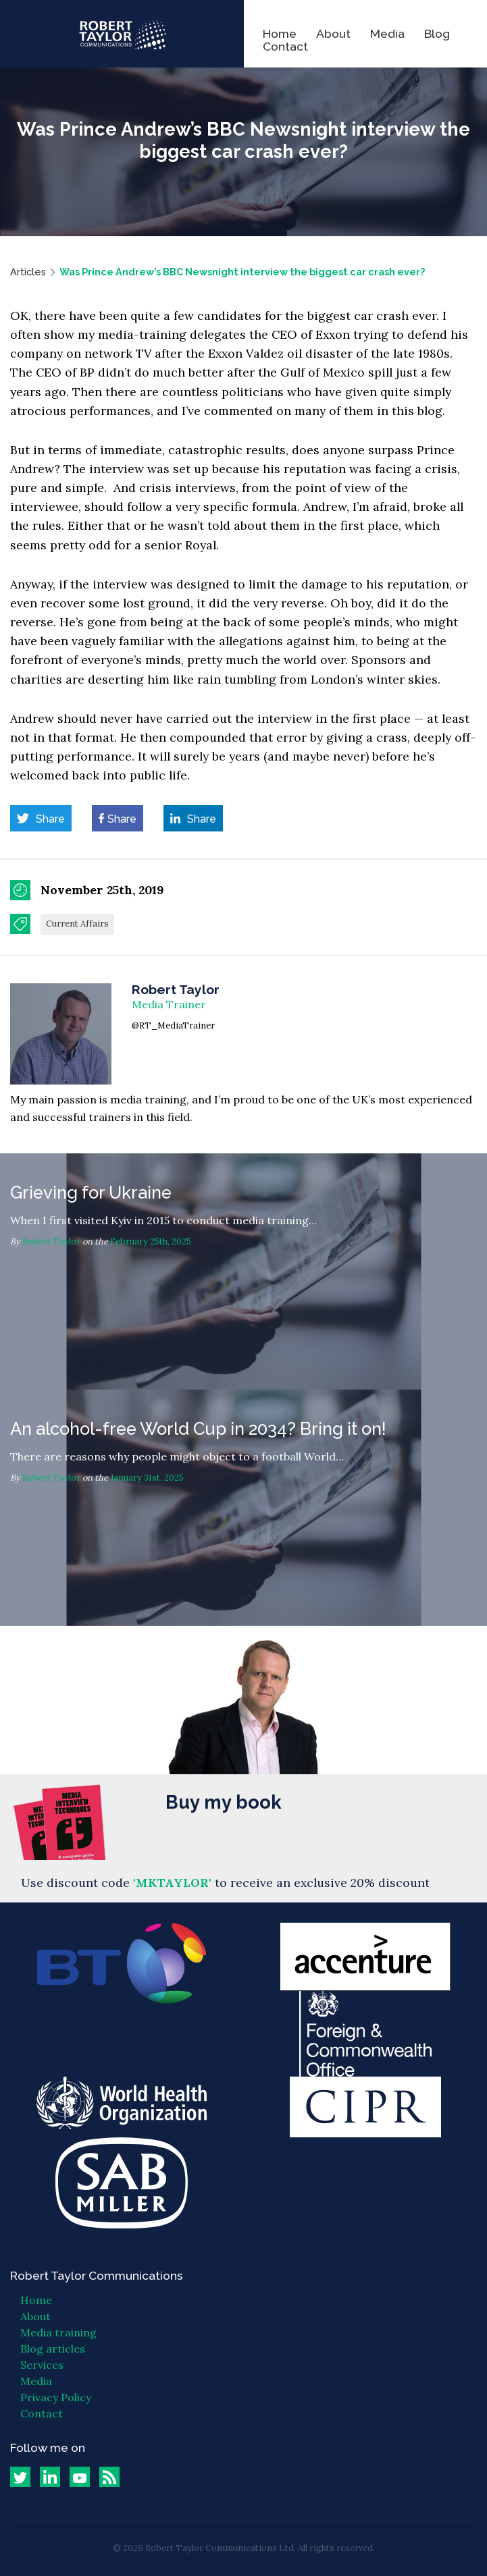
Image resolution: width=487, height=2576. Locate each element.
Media (387, 33)
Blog (437, 33)
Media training (58, 2332)
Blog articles (52, 2348)
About (333, 33)
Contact (285, 46)
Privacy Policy (55, 2397)
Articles (28, 271)
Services (41, 2365)
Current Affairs (77, 923)
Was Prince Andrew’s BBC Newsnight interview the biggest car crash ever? (242, 271)
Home (280, 33)
